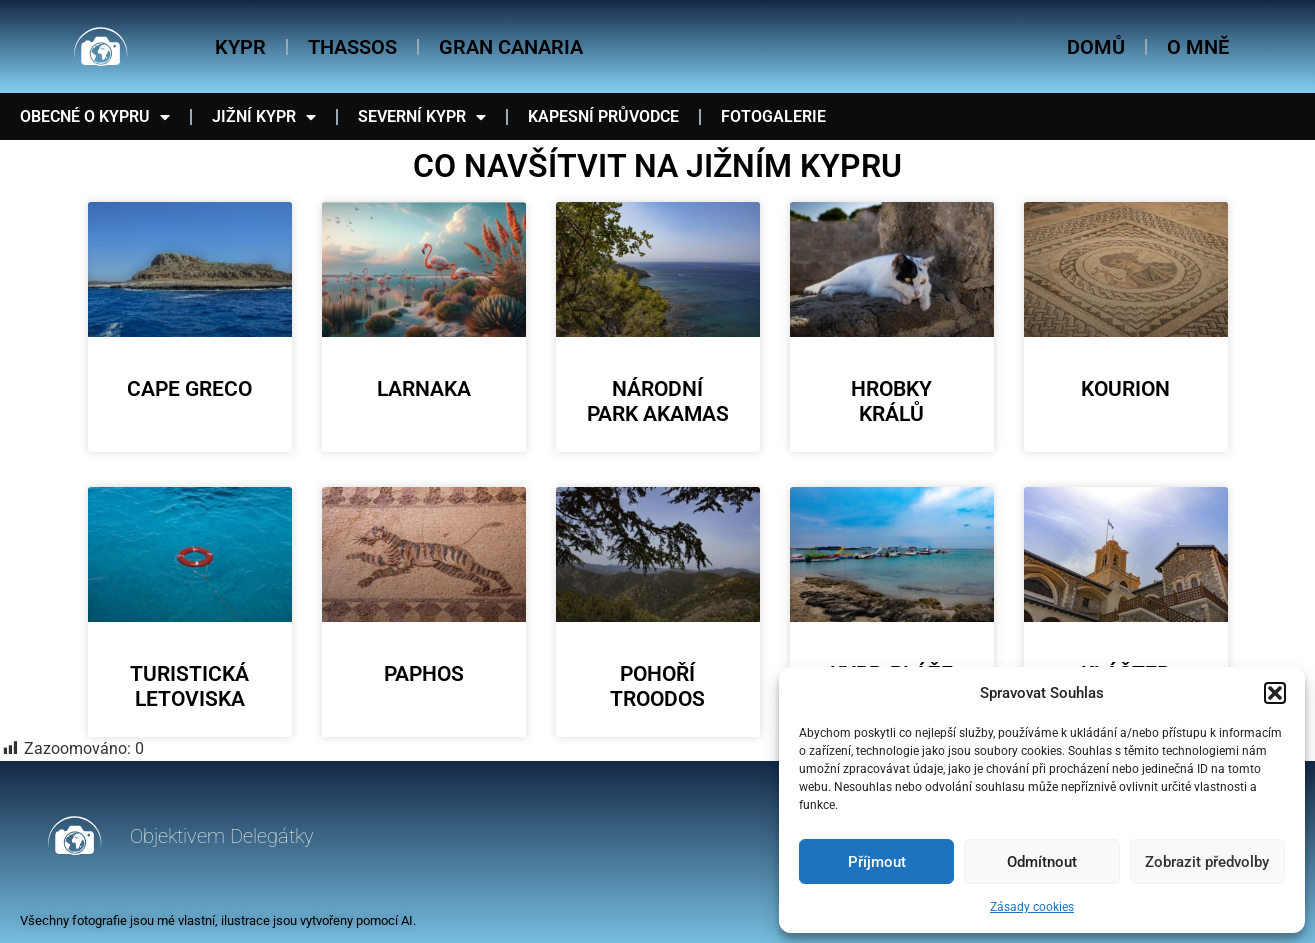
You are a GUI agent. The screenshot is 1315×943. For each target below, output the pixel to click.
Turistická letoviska (189, 686)
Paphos (424, 674)
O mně (1198, 47)
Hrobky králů (891, 401)
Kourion (1125, 389)
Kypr (240, 47)
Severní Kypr (422, 117)
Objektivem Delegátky (222, 836)
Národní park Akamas (658, 401)
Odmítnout (1042, 862)
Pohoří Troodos (657, 686)
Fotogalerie (773, 116)
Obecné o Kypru (95, 117)
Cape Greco (189, 389)
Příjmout (877, 862)
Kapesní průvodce (603, 116)
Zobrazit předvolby (1207, 862)
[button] (1275, 693)
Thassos (352, 47)
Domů (1096, 47)
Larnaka (424, 389)
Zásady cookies (1032, 907)
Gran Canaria (511, 47)
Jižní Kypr (264, 117)
